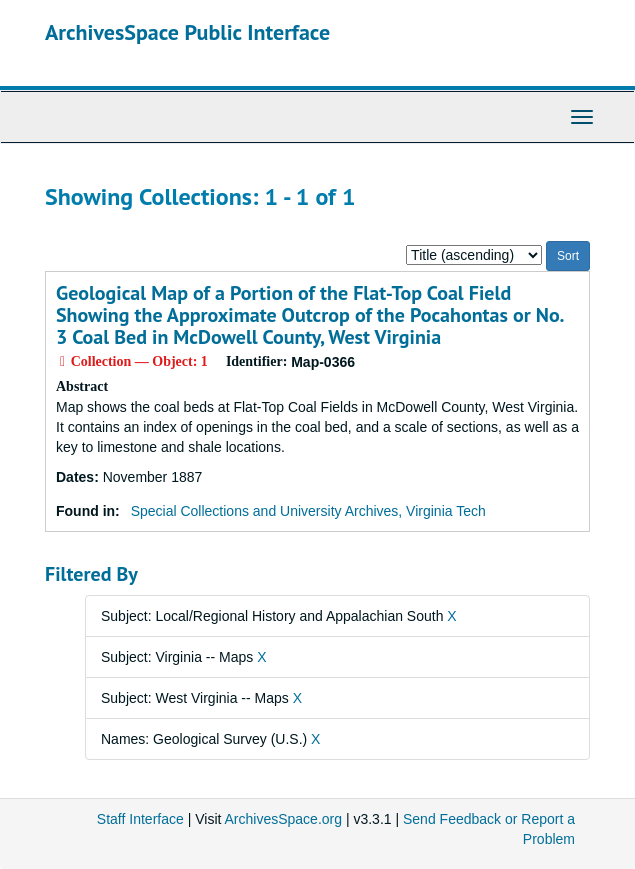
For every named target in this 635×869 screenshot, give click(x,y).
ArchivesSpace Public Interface (187, 32)
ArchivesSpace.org (284, 819)
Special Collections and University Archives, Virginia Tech (308, 511)
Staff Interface (140, 819)
